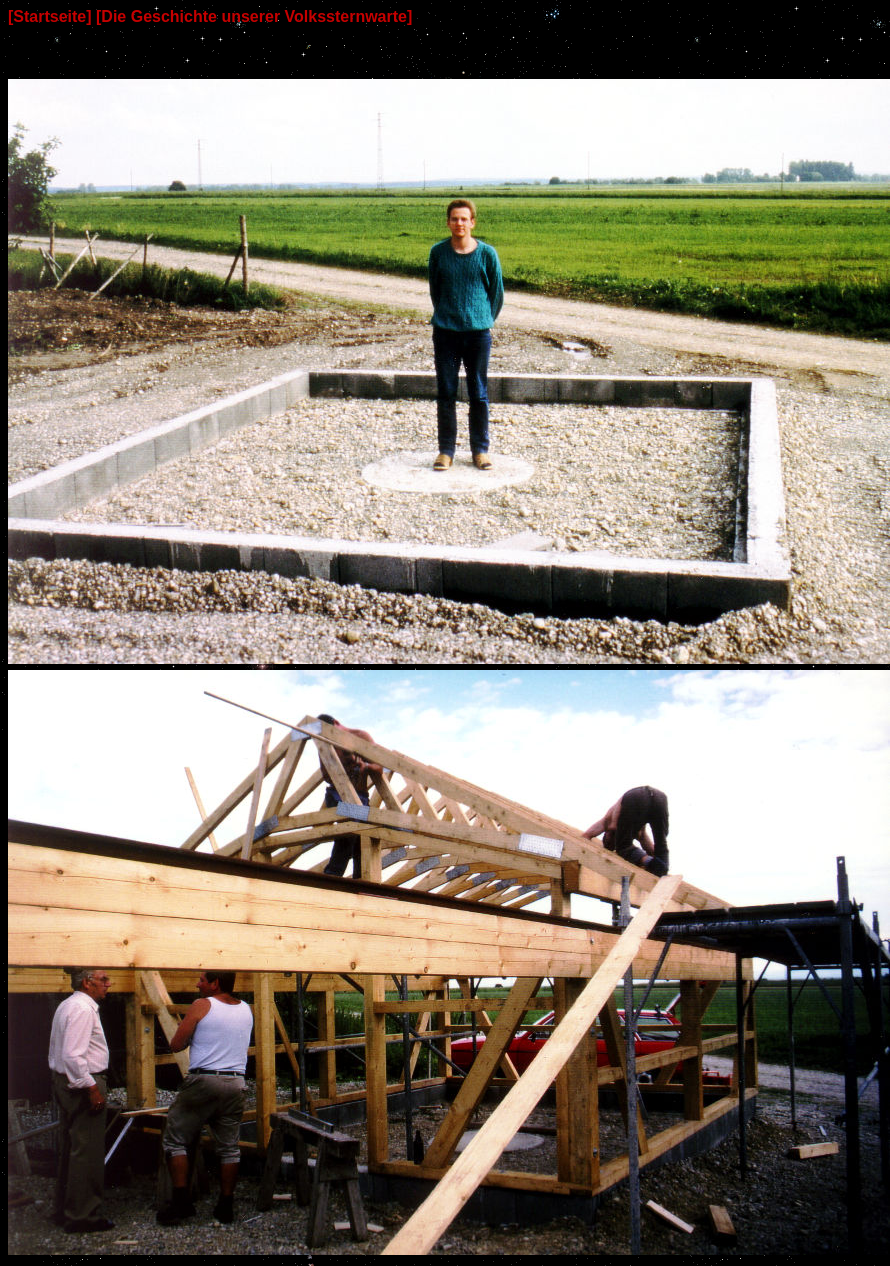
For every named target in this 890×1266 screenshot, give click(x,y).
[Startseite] (50, 16)
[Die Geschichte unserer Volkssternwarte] (254, 16)
